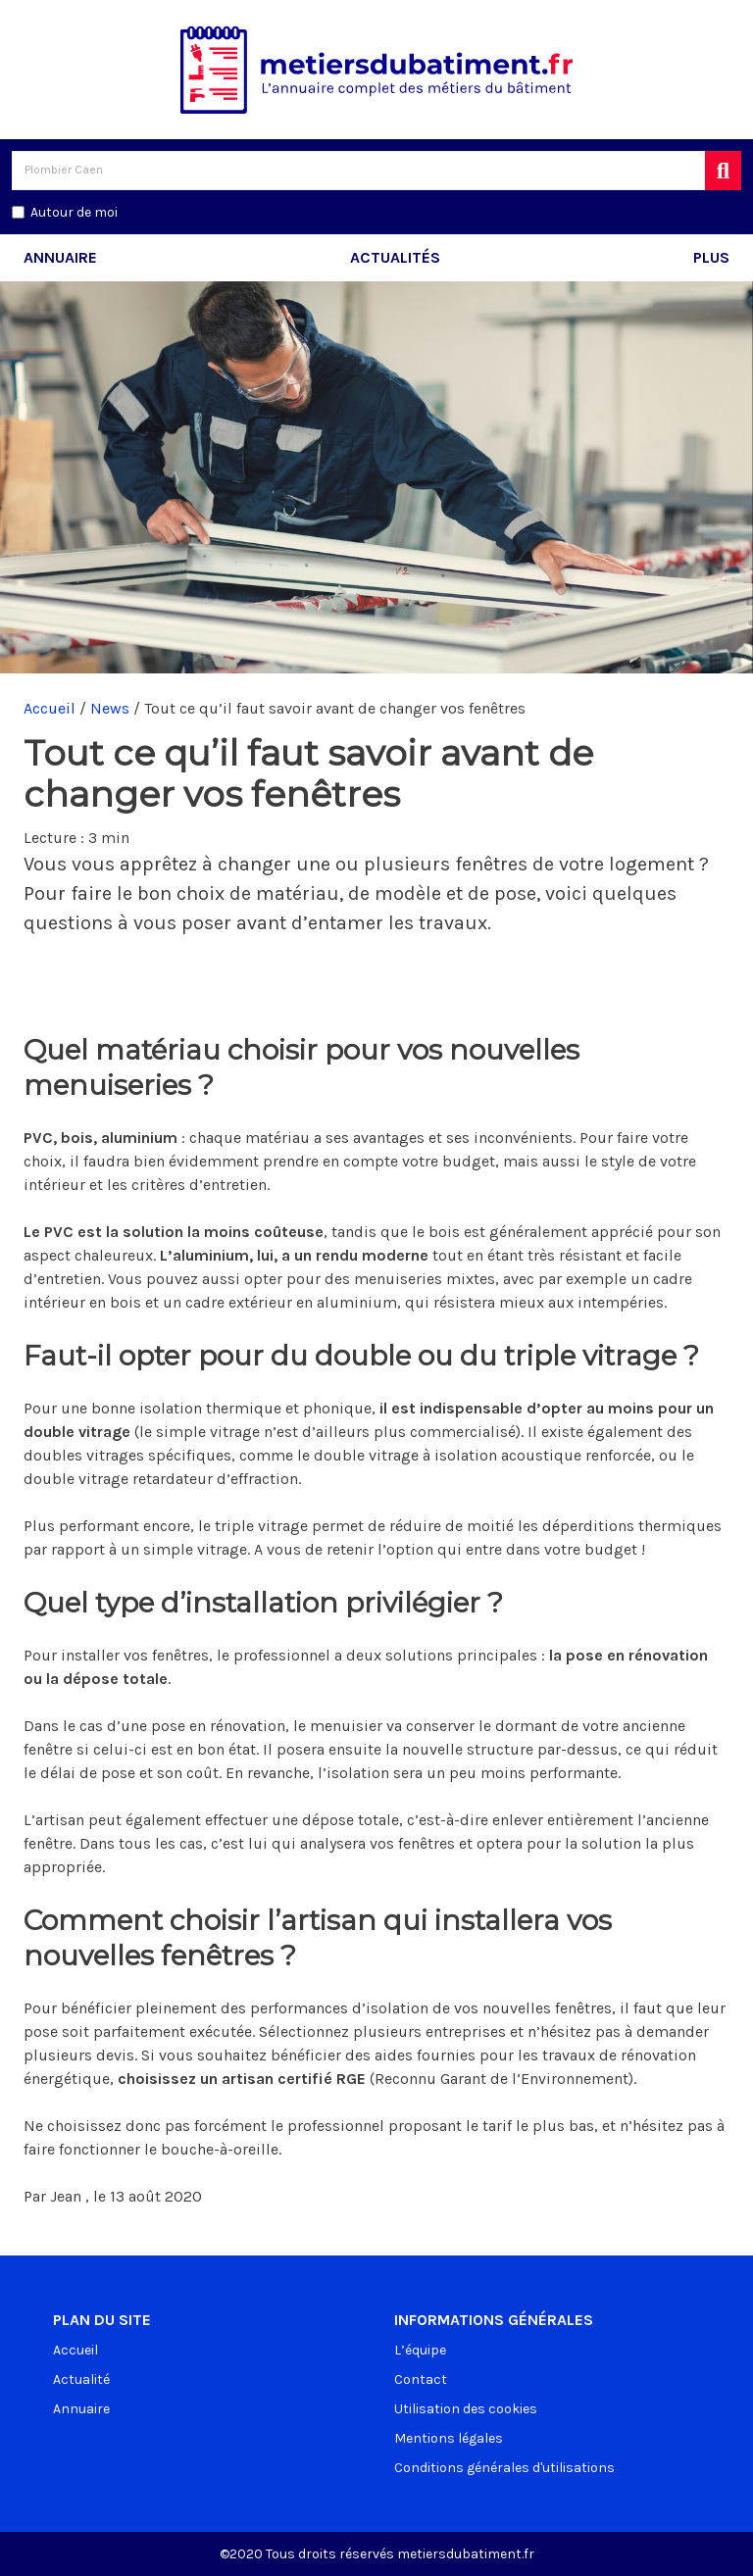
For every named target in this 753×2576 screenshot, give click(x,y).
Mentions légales (448, 2438)
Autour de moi (74, 212)
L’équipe (420, 2350)
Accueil (49, 708)
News (109, 708)
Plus (711, 257)
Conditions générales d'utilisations (504, 2467)
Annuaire (60, 257)
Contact (420, 2379)
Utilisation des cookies (465, 2409)
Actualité (81, 2379)
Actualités (395, 257)
